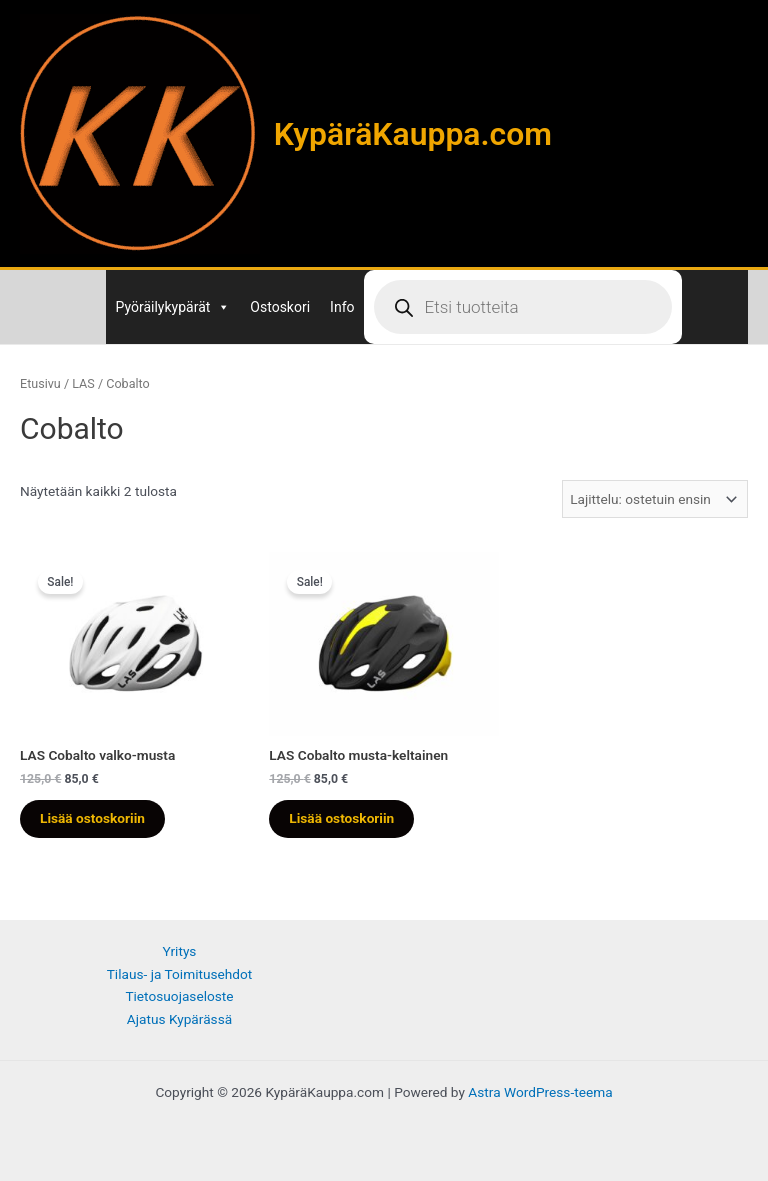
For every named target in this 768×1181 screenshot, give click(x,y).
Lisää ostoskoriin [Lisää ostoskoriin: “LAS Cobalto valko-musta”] (92, 818)
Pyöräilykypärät (173, 307)
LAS (83, 383)
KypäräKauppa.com (413, 134)
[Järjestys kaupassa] (655, 499)
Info (342, 307)
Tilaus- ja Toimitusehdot (180, 974)
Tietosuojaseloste (179, 996)
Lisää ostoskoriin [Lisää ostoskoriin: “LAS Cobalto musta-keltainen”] (341, 818)
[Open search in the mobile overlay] (523, 307)
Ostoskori (280, 307)
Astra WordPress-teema (540, 1092)
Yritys (180, 951)
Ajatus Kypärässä (179, 1019)
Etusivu (40, 383)
